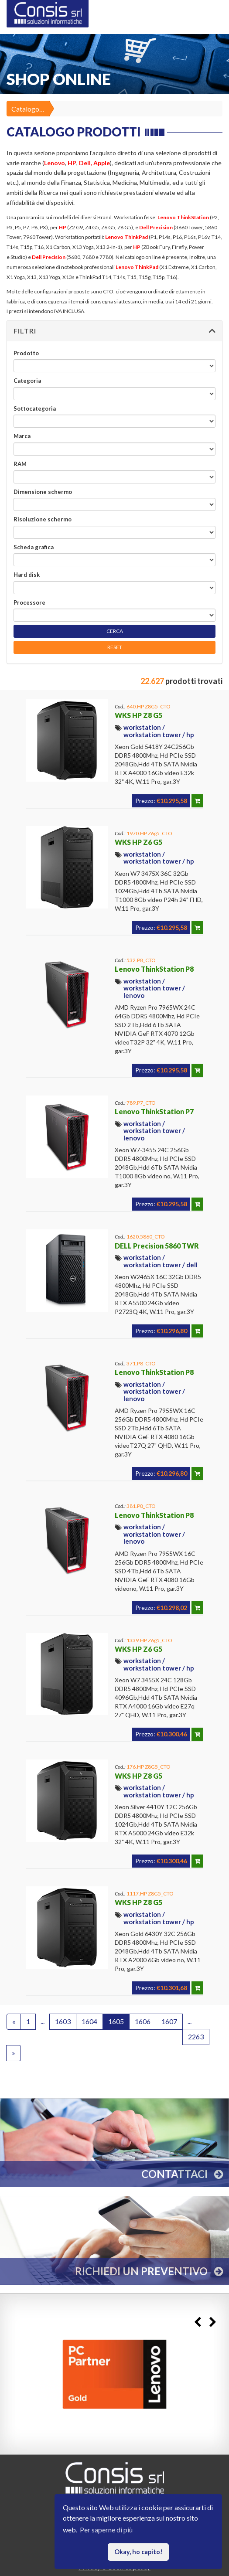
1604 (89, 2021)
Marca (22, 435)
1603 (63, 2021)
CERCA (114, 631)
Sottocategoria (35, 408)
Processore (29, 602)
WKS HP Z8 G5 (138, 715)
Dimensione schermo (43, 491)
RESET (114, 647)
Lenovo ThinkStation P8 (154, 969)
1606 (142, 2021)
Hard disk (27, 574)
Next (212, 2322)
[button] (114, 330)
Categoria (27, 380)
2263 (196, 2036)
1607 (169, 2021)
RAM (20, 463)
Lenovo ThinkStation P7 (154, 1111)
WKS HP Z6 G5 (138, 842)
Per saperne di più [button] (106, 2529)
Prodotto (26, 353)
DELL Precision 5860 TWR (157, 1246)
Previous (197, 2322)
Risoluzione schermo (43, 519)
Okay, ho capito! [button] (138, 2552)
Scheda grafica (34, 547)
